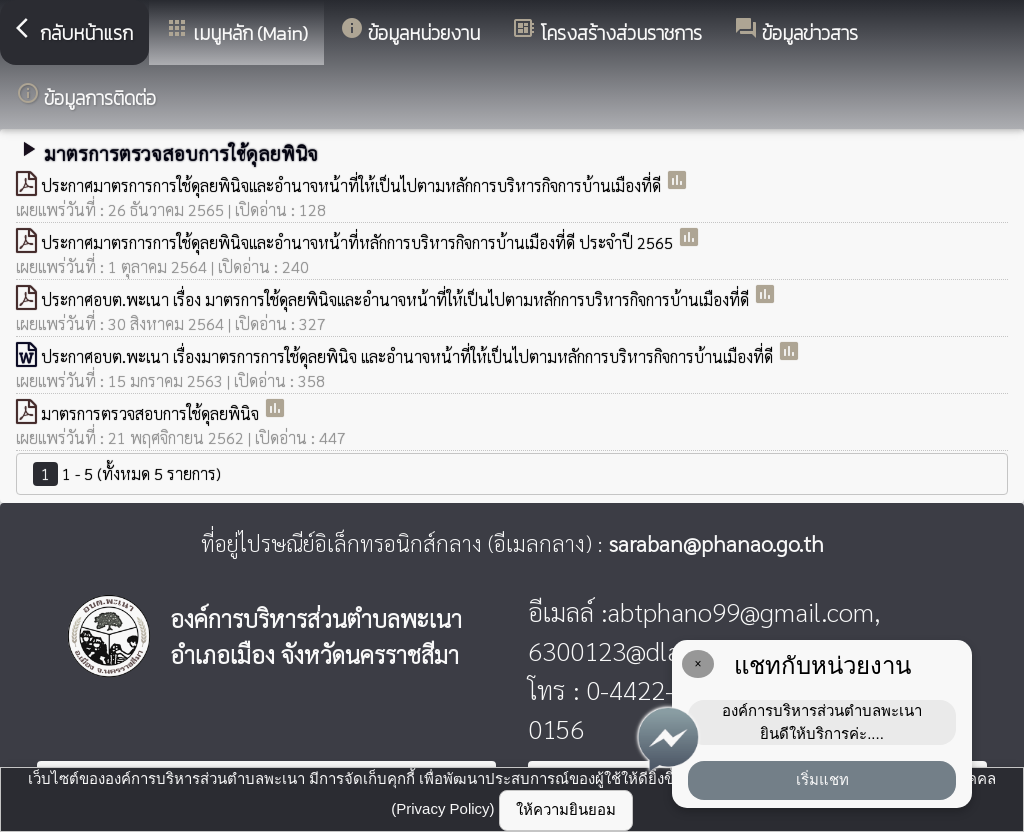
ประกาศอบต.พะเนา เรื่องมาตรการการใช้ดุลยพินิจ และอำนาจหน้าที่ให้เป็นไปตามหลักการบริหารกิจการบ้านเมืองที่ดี (409, 356)
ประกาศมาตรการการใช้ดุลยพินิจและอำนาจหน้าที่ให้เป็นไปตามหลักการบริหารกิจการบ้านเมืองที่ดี (353, 185)
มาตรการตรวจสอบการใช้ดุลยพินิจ (152, 413)
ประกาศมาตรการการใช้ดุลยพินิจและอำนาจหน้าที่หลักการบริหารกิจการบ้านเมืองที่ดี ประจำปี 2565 (359, 242)
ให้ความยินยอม (566, 809)
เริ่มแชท (822, 779)
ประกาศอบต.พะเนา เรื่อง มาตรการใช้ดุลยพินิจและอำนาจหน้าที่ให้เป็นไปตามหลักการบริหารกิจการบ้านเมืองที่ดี (397, 299)
